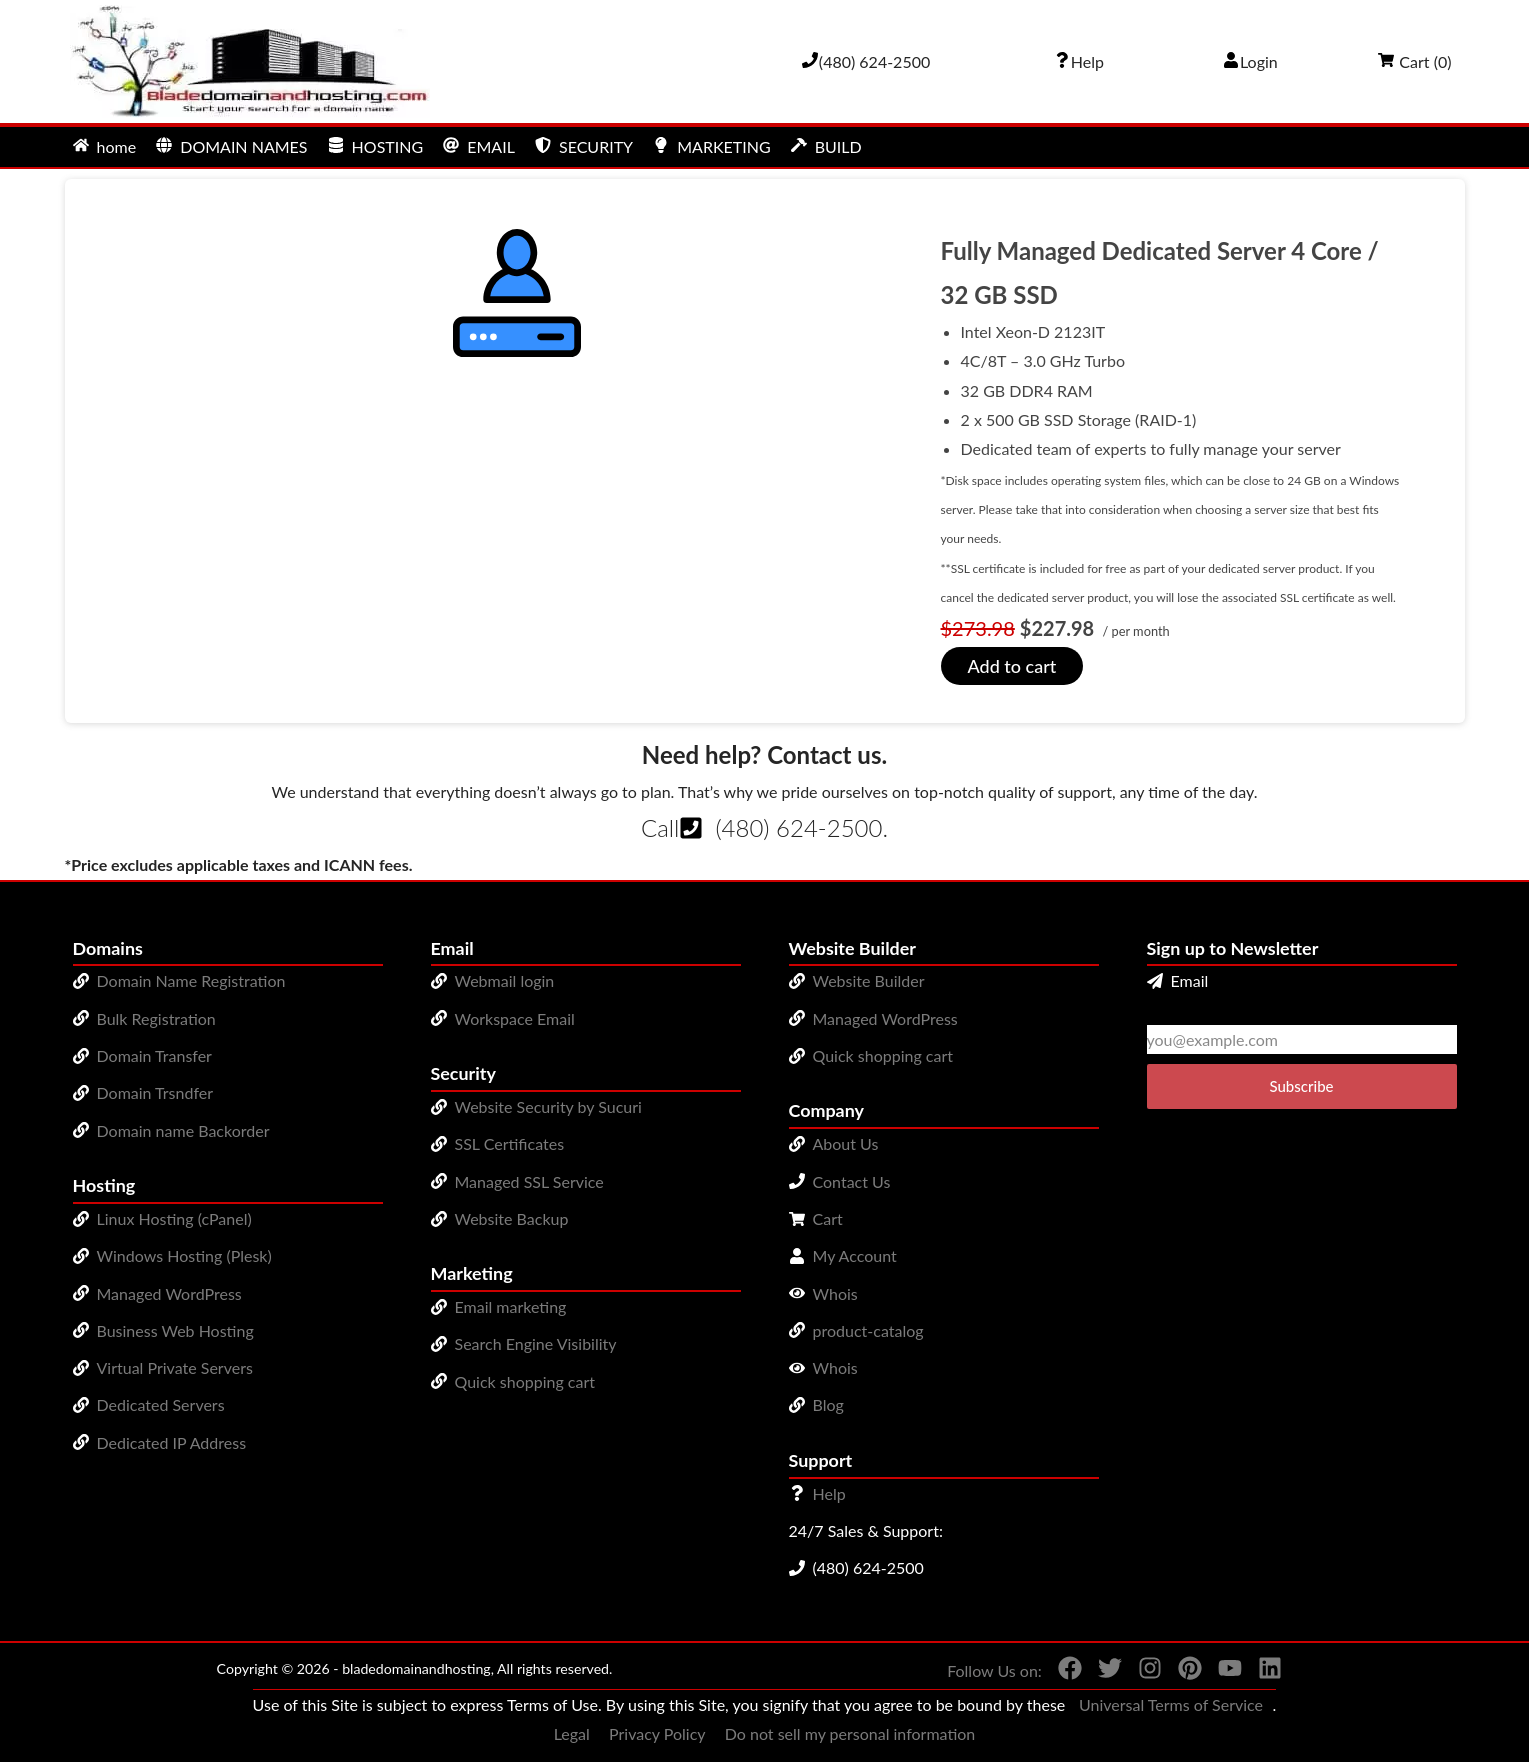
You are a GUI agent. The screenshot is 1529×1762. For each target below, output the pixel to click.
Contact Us (852, 1181)
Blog (828, 1404)
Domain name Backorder (183, 1130)
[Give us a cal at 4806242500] (866, 61)
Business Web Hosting (175, 1330)
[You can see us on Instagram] (1142, 1672)
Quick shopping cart (525, 1381)
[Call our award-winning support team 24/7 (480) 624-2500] (1079, 61)
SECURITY (584, 146)
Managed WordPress (169, 1293)
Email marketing (511, 1306)
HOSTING (376, 146)
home (105, 146)
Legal (572, 1733)
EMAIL (479, 146)
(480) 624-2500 (798, 827)
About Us (846, 1143)
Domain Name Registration (191, 980)
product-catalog (868, 1330)
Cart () (1414, 61)
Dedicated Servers (161, 1404)
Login (1250, 61)
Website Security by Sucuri (548, 1106)
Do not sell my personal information (850, 1733)
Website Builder (869, 980)
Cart (828, 1218)
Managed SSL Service (529, 1181)
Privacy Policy (657, 1733)
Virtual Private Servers (175, 1367)
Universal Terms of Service (1171, 1704)
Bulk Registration (156, 1018)
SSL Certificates (510, 1143)
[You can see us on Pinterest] (1182, 1672)
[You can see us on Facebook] (1062, 1672)
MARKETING (711, 146)
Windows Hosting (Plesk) (184, 1255)
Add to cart (1012, 666)
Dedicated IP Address (172, 1442)
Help (829, 1493)
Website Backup (512, 1218)
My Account (855, 1255)
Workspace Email (515, 1018)
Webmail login (505, 980)
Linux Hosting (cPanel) (174, 1218)
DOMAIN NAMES (231, 146)
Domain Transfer (154, 1055)
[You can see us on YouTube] (1222, 1672)
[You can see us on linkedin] (1262, 1672)
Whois (835, 1293)
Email (1178, 980)
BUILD (826, 146)
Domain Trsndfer (155, 1092)
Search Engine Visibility (536, 1343)
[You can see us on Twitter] (1102, 1672)
